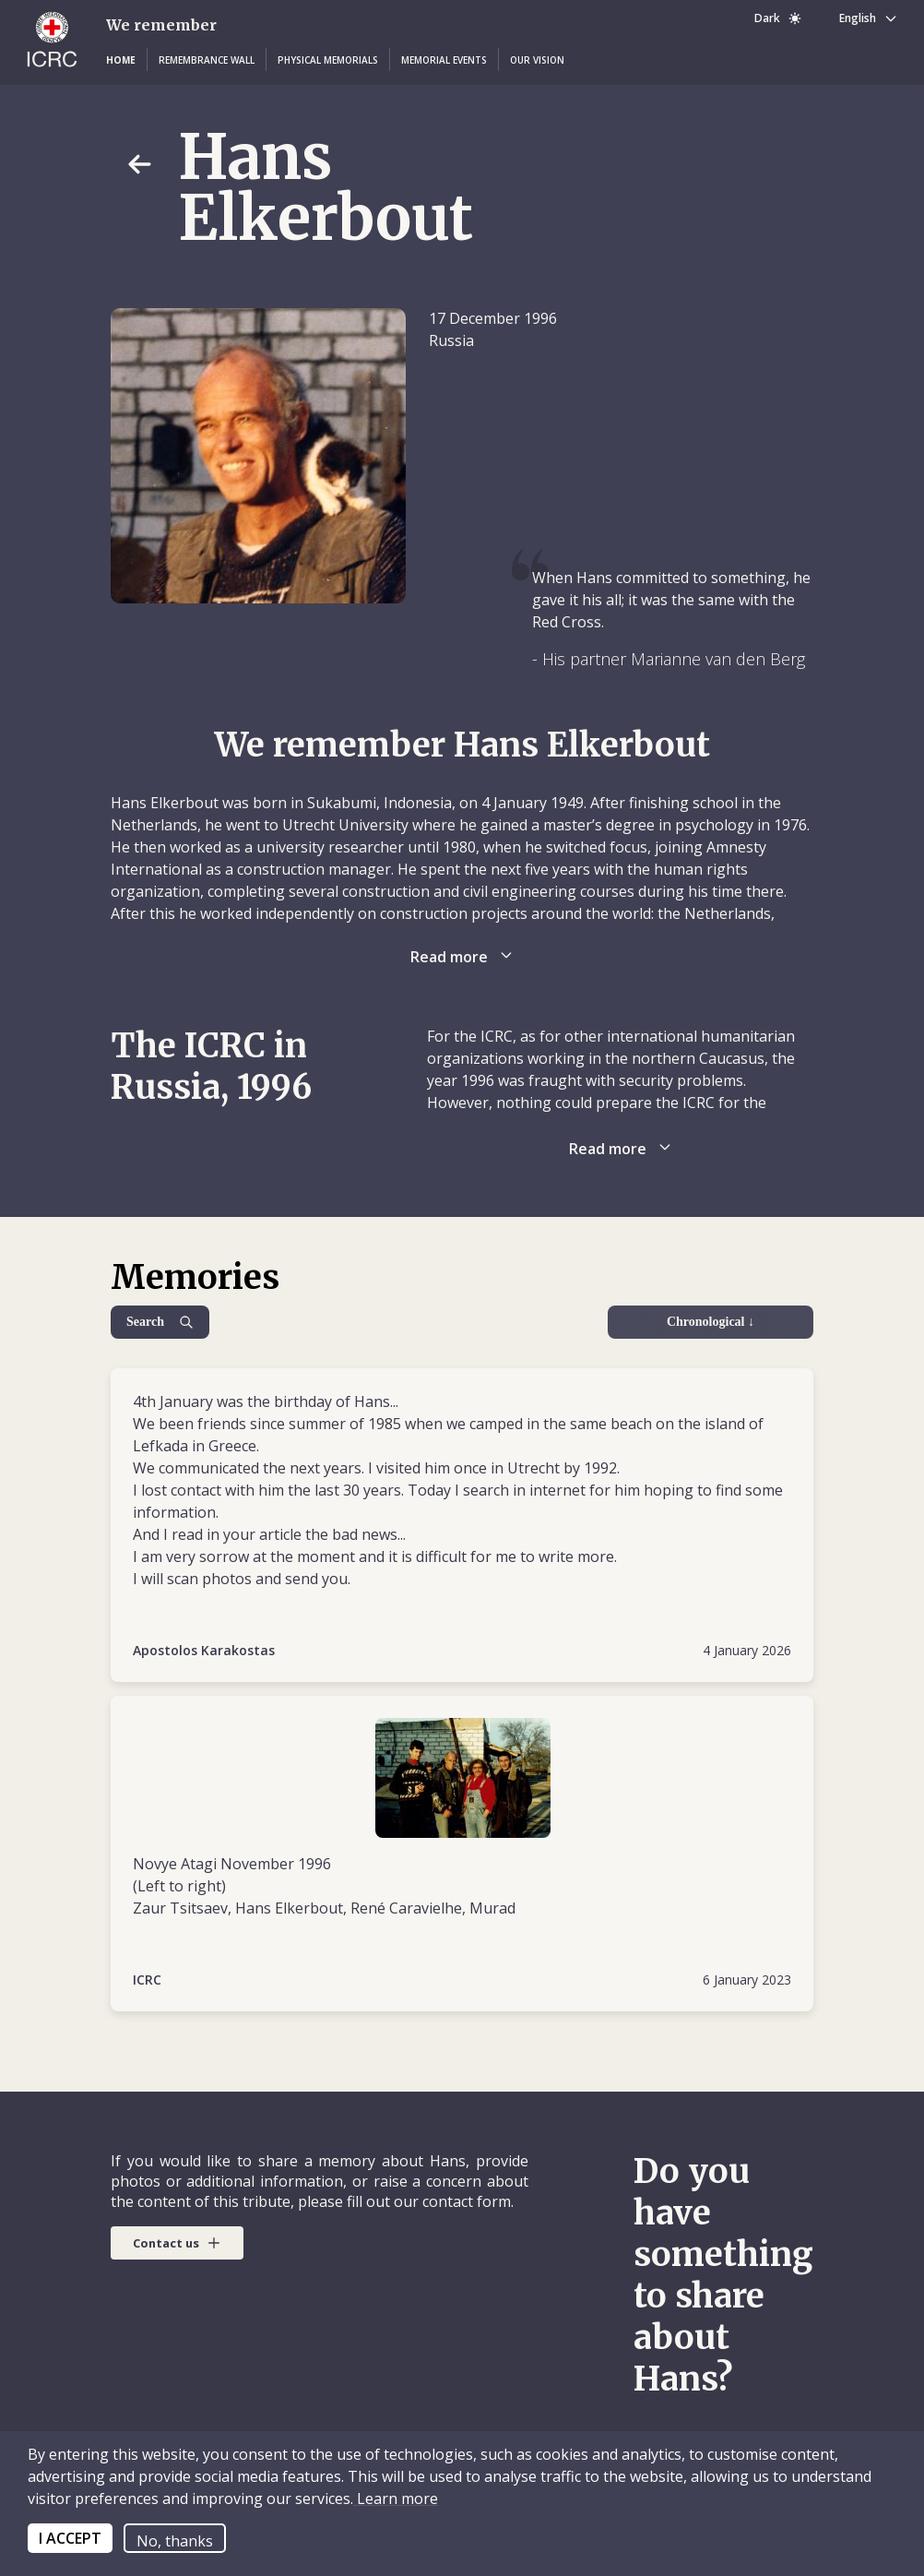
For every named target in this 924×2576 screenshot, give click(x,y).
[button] (121, 60)
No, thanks (174, 2541)
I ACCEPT (70, 2538)
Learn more (395, 2498)
